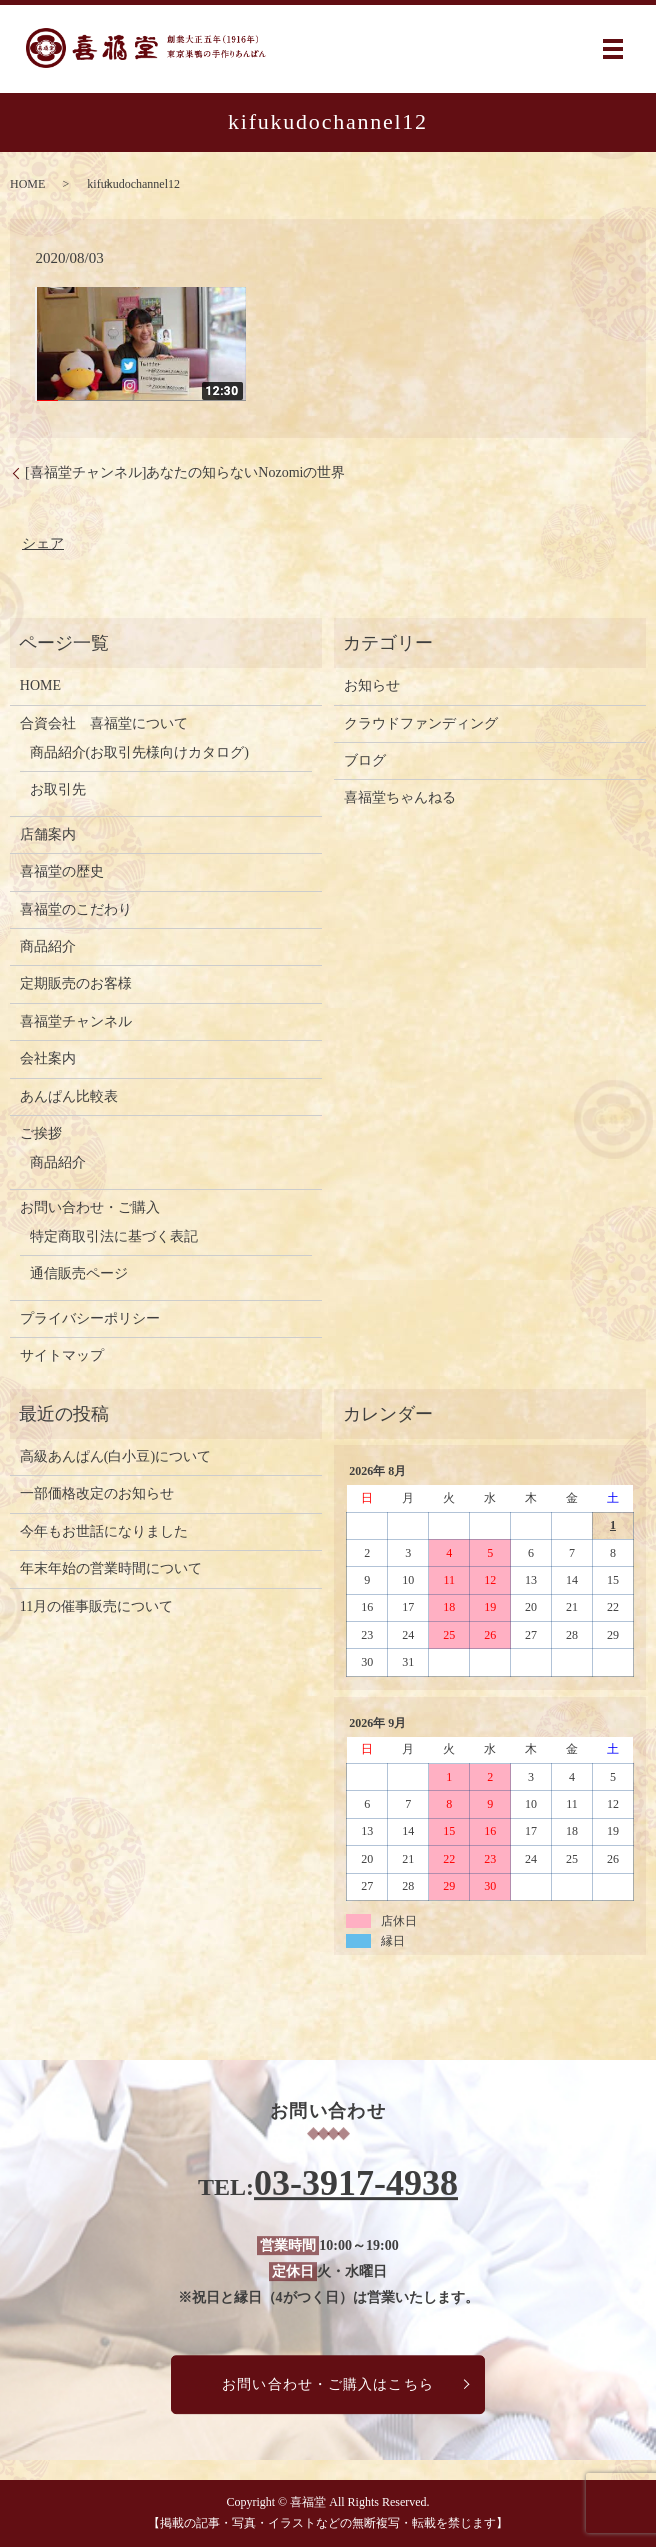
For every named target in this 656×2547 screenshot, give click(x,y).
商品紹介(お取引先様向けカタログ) (139, 752)
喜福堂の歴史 (62, 871)
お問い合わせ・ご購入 (90, 1207)
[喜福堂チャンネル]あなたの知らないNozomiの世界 (185, 472)
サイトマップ (62, 1355)
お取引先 (58, 789)
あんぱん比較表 (69, 1096)
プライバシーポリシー (90, 1318)
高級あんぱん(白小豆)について (115, 1456)
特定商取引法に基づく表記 (114, 1236)
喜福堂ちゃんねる (400, 797)
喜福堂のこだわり (76, 909)
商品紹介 (48, 946)
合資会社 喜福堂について (104, 723)
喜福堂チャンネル (76, 1021)
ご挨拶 (41, 1133)
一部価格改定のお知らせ (97, 1493)
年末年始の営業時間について (111, 1568)
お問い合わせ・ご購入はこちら (328, 2384)
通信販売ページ (79, 1273)
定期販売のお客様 (76, 983)
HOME (27, 184)
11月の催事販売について (96, 1606)
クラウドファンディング (421, 723)
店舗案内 (48, 834)
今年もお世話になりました (104, 1531)
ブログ (365, 760)
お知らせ (372, 685)
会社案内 (48, 1058)
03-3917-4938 (356, 2184)
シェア (43, 543)
